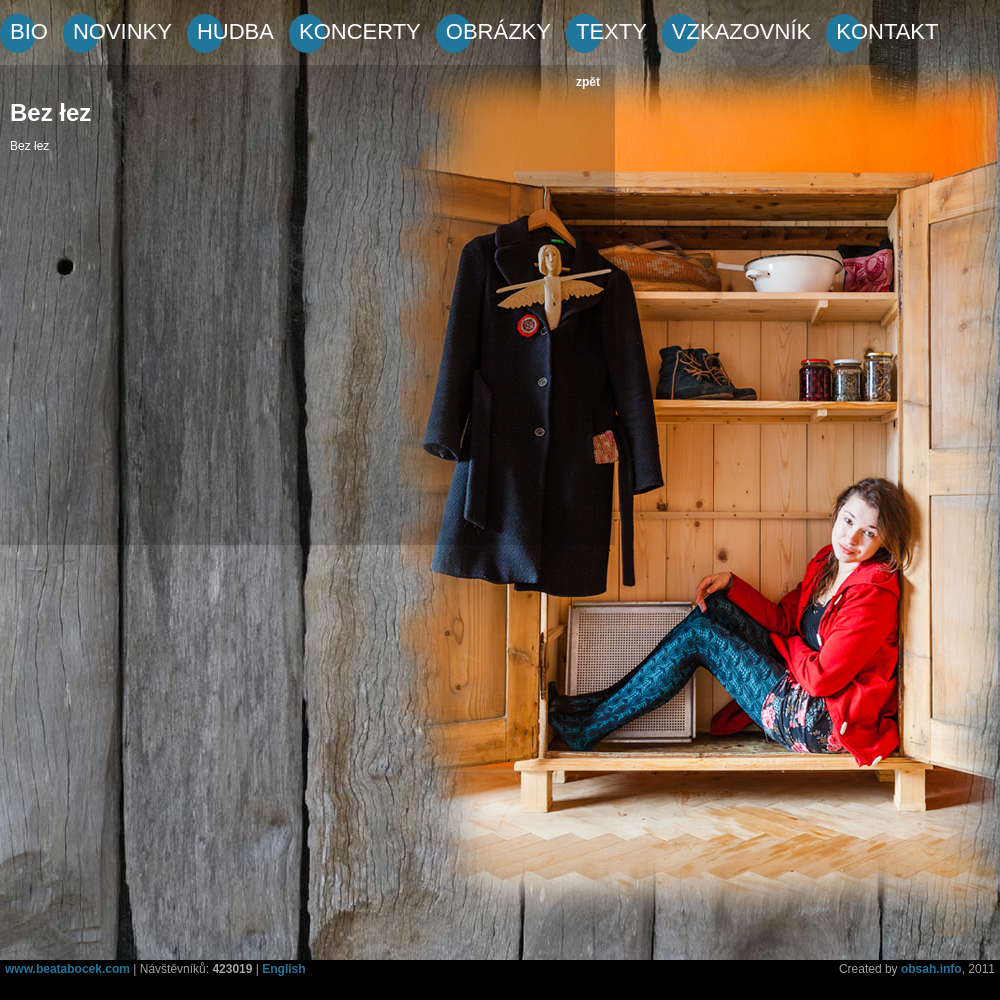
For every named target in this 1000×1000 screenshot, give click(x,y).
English (283, 969)
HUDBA (235, 31)
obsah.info (931, 969)
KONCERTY (360, 31)
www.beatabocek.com (67, 969)
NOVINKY (122, 31)
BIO (29, 31)
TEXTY (611, 31)
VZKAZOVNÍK (741, 31)
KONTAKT (887, 31)
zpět (588, 82)
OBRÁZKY (498, 31)
